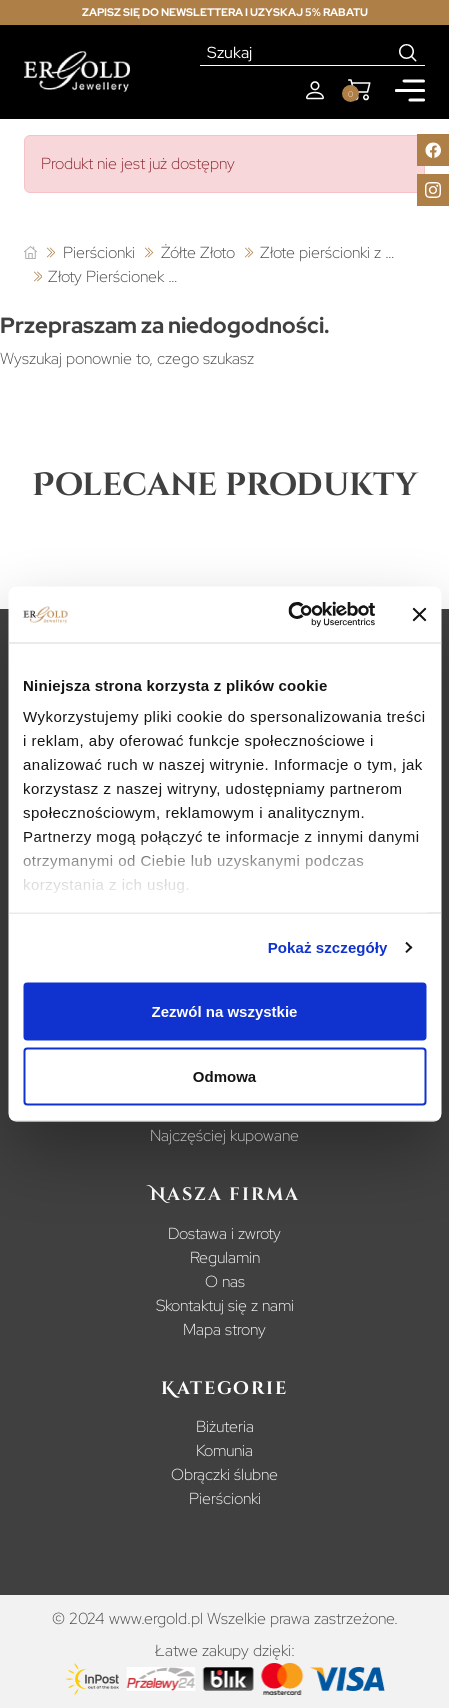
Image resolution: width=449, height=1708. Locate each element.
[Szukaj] (296, 53)
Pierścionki (225, 1498)
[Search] (408, 53)
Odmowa (224, 1076)
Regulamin (225, 1257)
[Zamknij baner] (419, 614)
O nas (225, 1281)
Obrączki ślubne (224, 1474)
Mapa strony (224, 1329)
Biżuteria (225, 1426)
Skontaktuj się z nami (225, 1305)
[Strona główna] (30, 253)
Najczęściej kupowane (224, 1135)
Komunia (224, 1450)
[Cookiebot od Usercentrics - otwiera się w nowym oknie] (287, 615)
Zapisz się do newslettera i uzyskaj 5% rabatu (225, 12)
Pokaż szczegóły (328, 947)
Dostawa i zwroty (224, 1233)
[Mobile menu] (410, 90)
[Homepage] (77, 71)
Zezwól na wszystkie (225, 1010)
